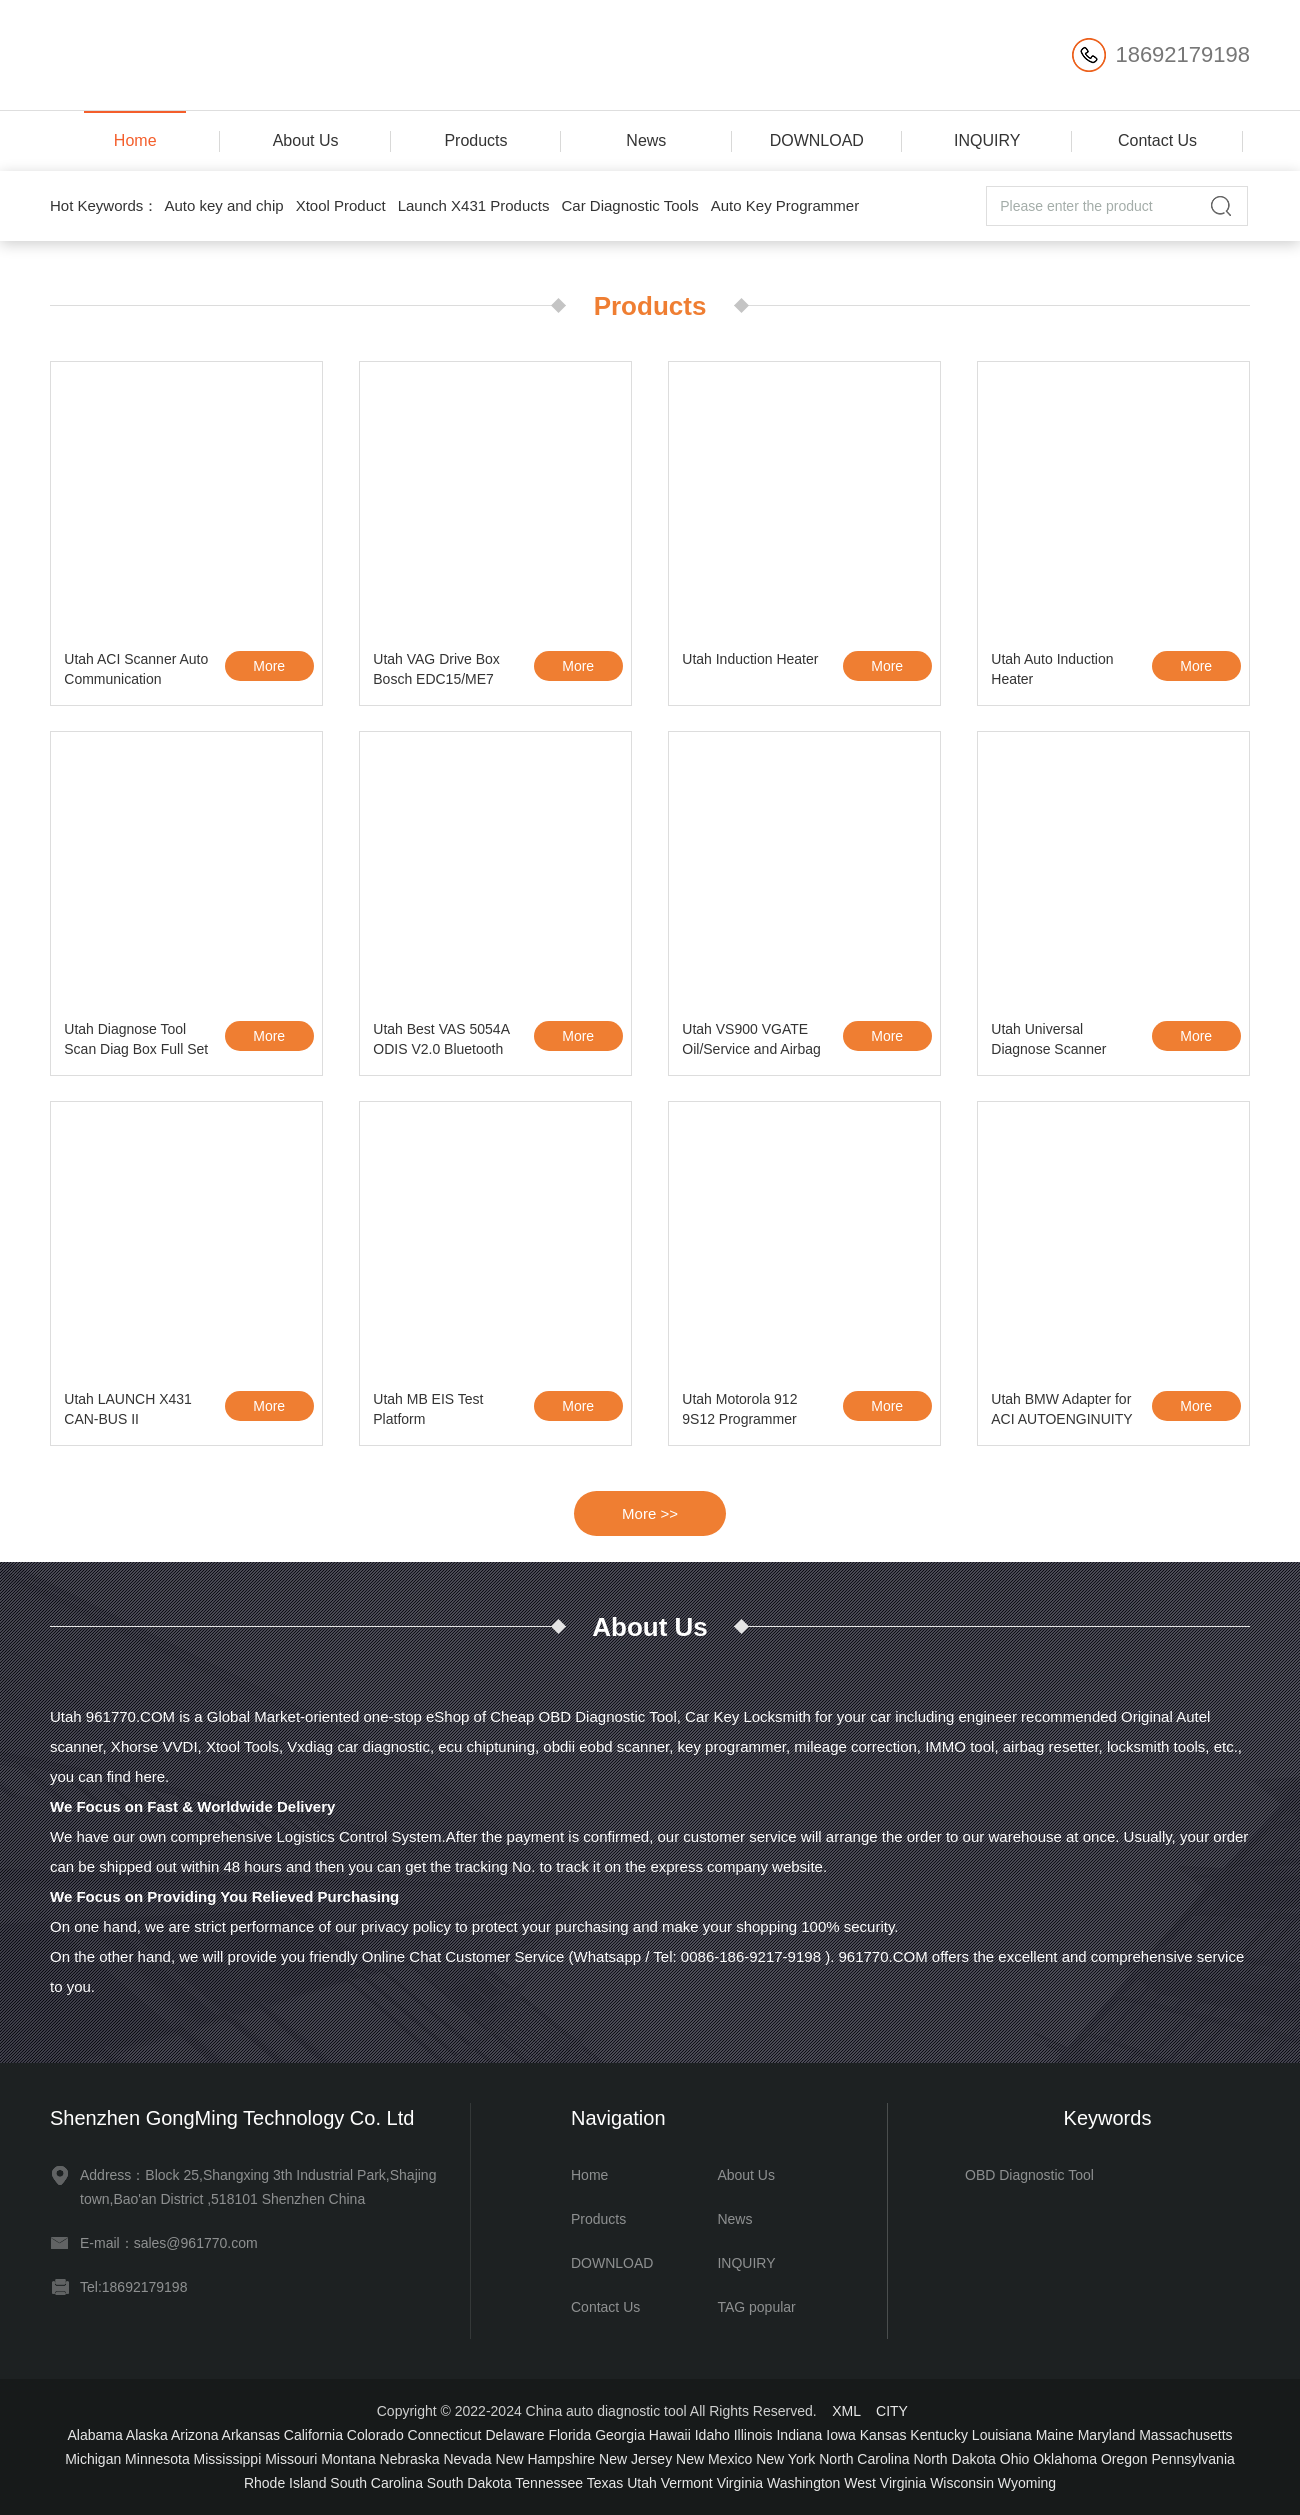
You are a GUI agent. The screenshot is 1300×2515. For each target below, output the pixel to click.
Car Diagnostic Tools (629, 205)
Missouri (291, 2459)
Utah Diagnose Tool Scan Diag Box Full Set (136, 1039)
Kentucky (939, 2435)
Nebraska (410, 2459)
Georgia (620, 2435)
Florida (569, 2435)
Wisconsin (962, 2483)
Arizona (194, 2435)
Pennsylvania (1193, 2459)
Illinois (753, 2435)
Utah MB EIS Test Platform (428, 1409)
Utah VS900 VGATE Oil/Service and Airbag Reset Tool (751, 1042)
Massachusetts (1185, 2435)
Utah (642, 2483)
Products (475, 140)
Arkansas (251, 2435)
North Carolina (864, 2459)
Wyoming (1027, 2483)
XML (846, 2411)
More (269, 666)
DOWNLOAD (817, 140)
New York (785, 2459)
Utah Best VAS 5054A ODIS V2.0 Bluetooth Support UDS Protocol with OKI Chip (442, 1042)
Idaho (712, 2435)
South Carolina (376, 2483)
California (313, 2435)
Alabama (94, 2435)
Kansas (883, 2435)
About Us (306, 140)
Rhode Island (285, 2483)
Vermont (687, 2483)
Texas (605, 2483)
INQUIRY (987, 140)
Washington (803, 2483)
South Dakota (469, 2483)
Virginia (740, 2483)
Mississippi (228, 2459)
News (646, 140)
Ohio (1015, 2459)
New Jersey (635, 2459)
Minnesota (157, 2459)
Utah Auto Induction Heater (1052, 669)
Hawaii (670, 2435)
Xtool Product (341, 205)
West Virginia (885, 2483)
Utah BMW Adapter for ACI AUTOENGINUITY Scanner (1061, 1412)
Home (135, 140)
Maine (1055, 2435)
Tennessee (549, 2483)
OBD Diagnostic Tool (1029, 2175)
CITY (892, 2411)
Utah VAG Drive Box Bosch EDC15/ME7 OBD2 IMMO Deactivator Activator (437, 672)
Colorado (375, 2435)
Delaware (514, 2435)
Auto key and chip (223, 205)
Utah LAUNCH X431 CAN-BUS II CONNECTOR (128, 1412)
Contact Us (1157, 140)
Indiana (799, 2435)
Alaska (147, 2435)
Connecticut (445, 2435)
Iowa (841, 2435)
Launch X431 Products (474, 205)
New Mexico (714, 2459)
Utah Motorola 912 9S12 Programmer (739, 1409)
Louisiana (1002, 2435)
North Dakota (954, 2459)
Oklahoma (1065, 2459)
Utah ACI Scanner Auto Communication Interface (136, 672)
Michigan (93, 2459)
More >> (650, 1513)
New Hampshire (546, 2459)
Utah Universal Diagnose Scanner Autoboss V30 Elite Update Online (1050, 1042)
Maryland (1107, 2435)
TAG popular (756, 2307)
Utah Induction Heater (750, 659)
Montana (348, 2459)
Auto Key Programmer (785, 205)
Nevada (467, 2459)
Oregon (1124, 2459)
